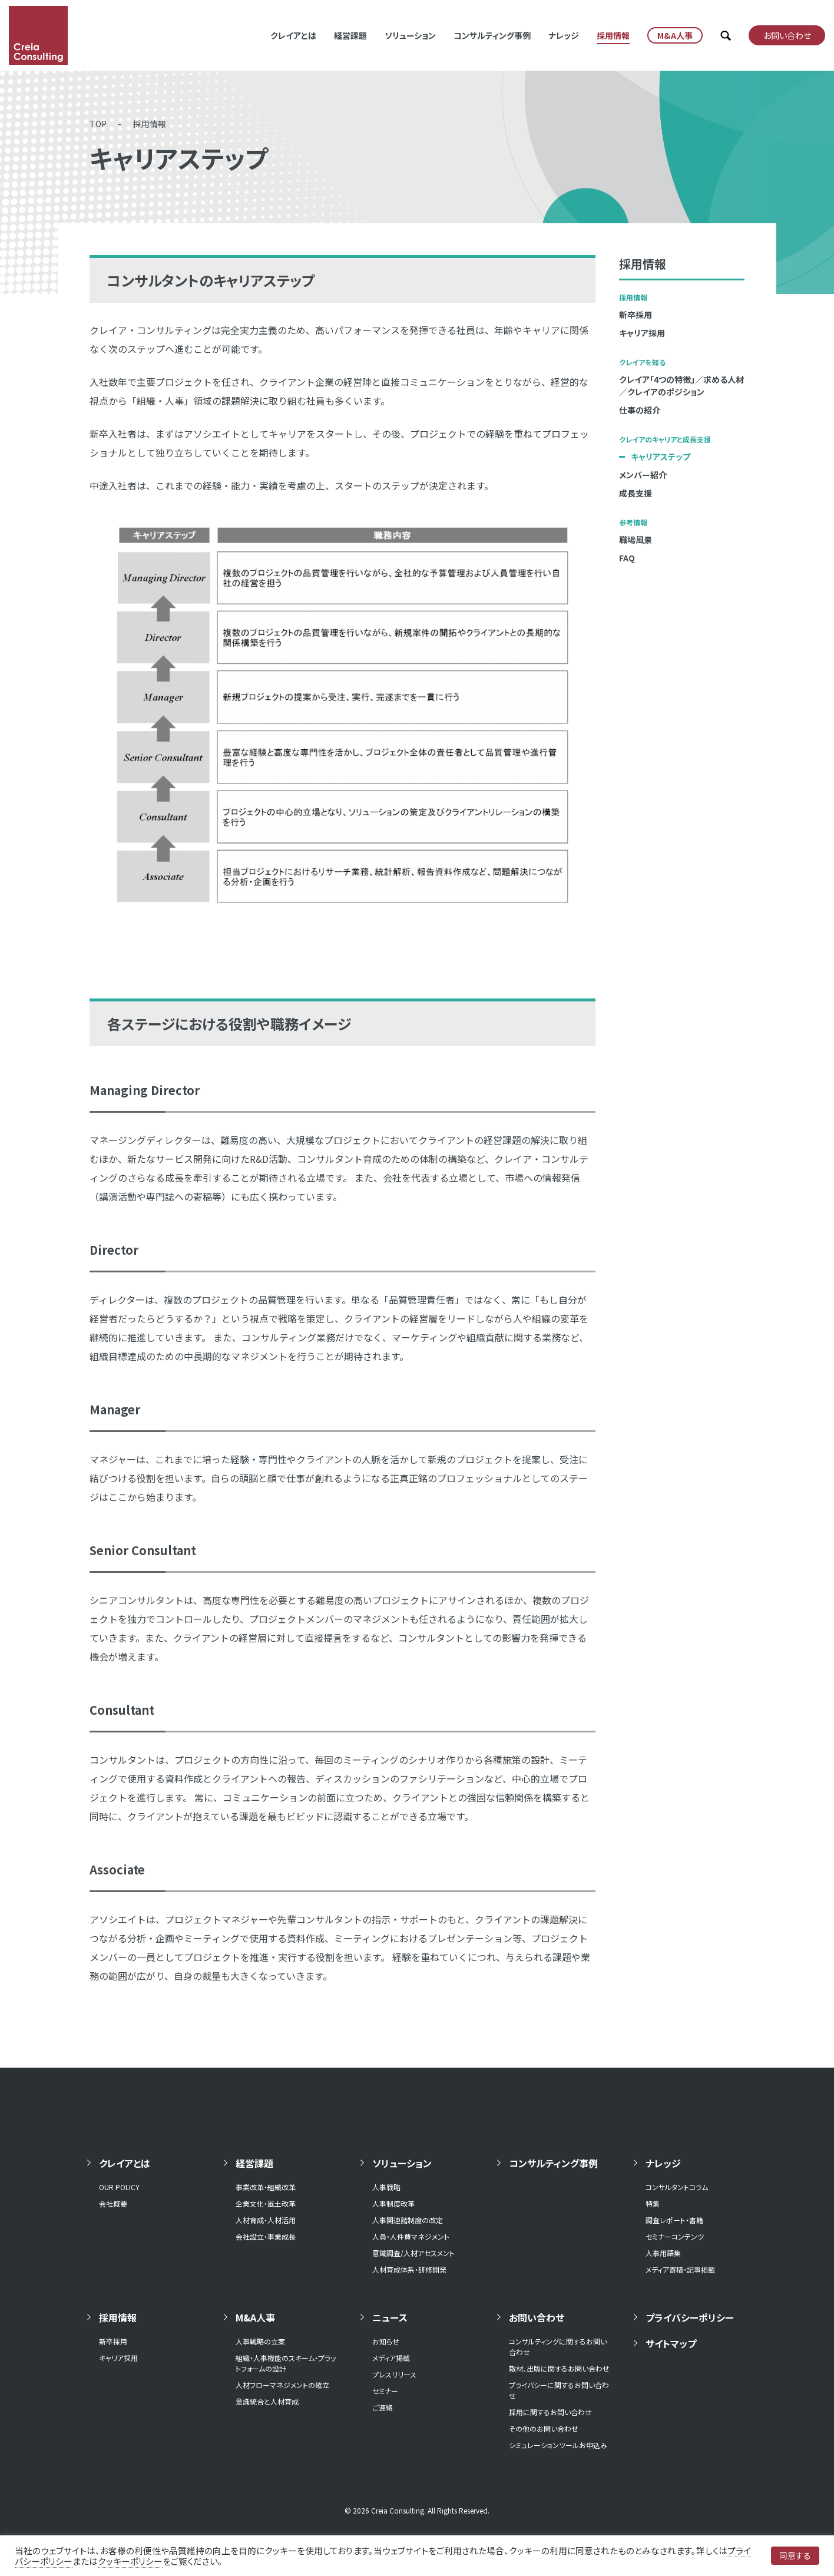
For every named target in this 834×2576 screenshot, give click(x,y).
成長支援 (635, 493)
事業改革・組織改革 (266, 2187)
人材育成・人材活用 (266, 2220)
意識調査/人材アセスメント (413, 2253)
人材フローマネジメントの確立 (282, 2385)
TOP (98, 124)
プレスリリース (394, 2374)
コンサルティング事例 (492, 35)
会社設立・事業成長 (266, 2236)
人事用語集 (663, 2253)
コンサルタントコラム (677, 2187)
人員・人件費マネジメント (410, 2236)
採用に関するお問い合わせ (550, 2412)
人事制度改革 (393, 2203)
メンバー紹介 (643, 475)
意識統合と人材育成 (267, 2401)
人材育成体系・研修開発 (409, 2269)
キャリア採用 (642, 333)
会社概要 (113, 2203)
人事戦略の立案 (260, 2341)
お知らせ (385, 2341)
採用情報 (613, 35)
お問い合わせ (536, 2317)
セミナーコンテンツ (675, 2236)
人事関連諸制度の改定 (407, 2220)
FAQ (627, 558)
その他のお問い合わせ (543, 2428)
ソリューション (410, 35)
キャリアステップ (660, 456)
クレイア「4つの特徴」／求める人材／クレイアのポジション (681, 385)
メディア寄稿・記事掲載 (680, 2269)
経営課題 (350, 35)
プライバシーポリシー (690, 2317)
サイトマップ (671, 2343)
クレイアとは (293, 35)
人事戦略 (386, 2187)
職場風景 (635, 539)
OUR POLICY (119, 2187)
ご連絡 (382, 2407)
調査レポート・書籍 (674, 2220)
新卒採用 (635, 314)
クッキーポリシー (130, 2561)
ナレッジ (563, 35)
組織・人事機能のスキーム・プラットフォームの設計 (286, 2363)
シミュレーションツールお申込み (558, 2445)
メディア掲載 (391, 2358)
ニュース (390, 2317)
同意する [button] (795, 2555)
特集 (653, 2203)
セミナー (385, 2391)
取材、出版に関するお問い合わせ (559, 2368)
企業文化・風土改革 (266, 2203)
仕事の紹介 (639, 410)
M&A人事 (255, 2317)
